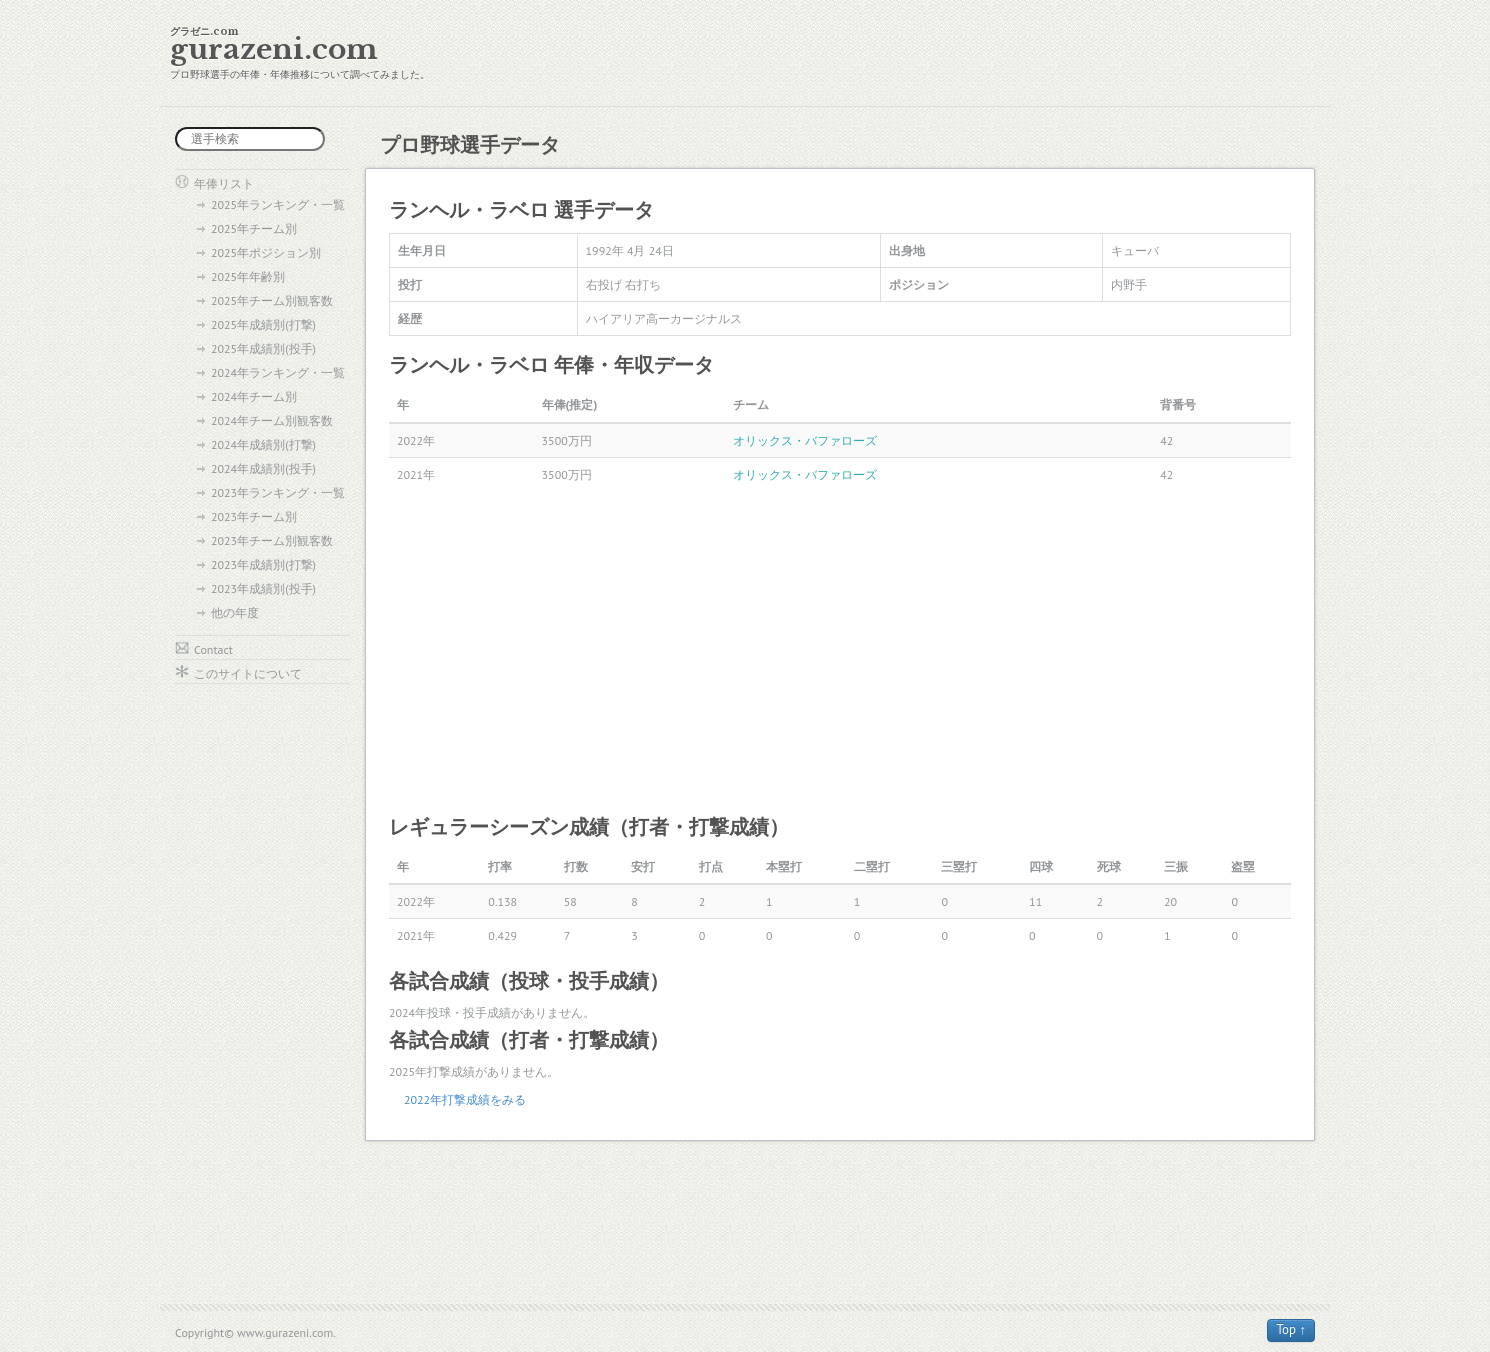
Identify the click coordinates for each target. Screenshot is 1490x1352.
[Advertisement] (840, 651)
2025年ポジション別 (266, 252)
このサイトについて (248, 673)
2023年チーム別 (254, 516)
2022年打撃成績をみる (465, 1099)
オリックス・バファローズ (805, 440)
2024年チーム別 (254, 396)
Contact (213, 649)
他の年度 (235, 612)
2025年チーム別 (254, 228)
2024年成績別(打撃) (263, 444)
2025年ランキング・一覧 (278, 204)
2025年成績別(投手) (263, 348)
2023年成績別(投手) (263, 588)
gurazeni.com (274, 49)
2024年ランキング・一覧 (278, 372)
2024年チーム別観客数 (272, 420)
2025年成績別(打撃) (263, 324)
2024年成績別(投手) (263, 468)
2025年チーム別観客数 (272, 300)
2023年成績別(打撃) (263, 564)
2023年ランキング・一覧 (278, 492)
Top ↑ (1291, 1329)
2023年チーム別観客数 (272, 540)
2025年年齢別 (248, 276)
